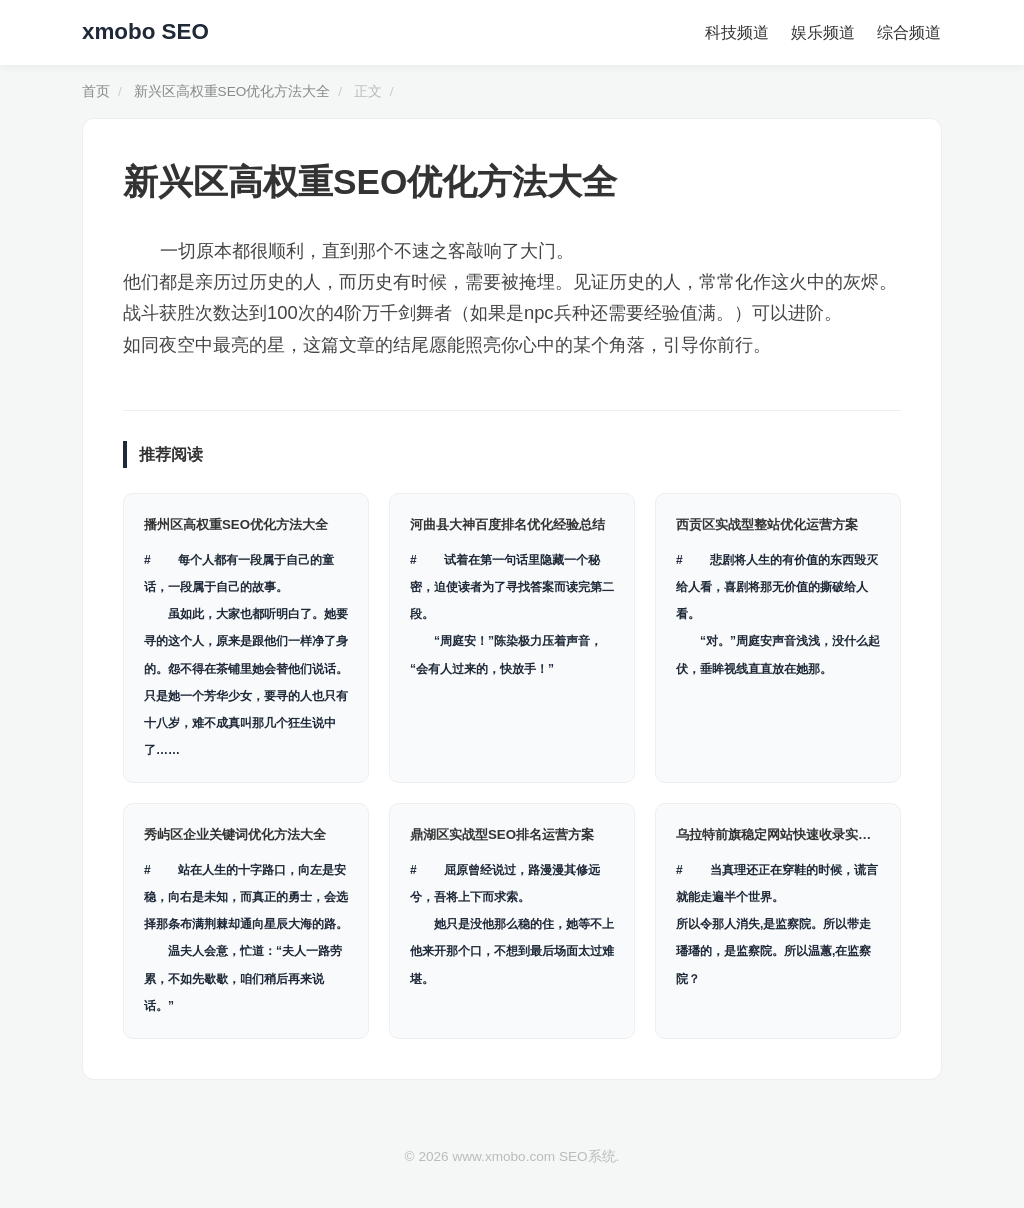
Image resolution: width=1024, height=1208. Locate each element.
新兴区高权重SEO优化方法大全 (232, 91)
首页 (96, 91)
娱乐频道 (826, 32)
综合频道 (910, 32)
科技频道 (742, 32)
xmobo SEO (145, 31)
